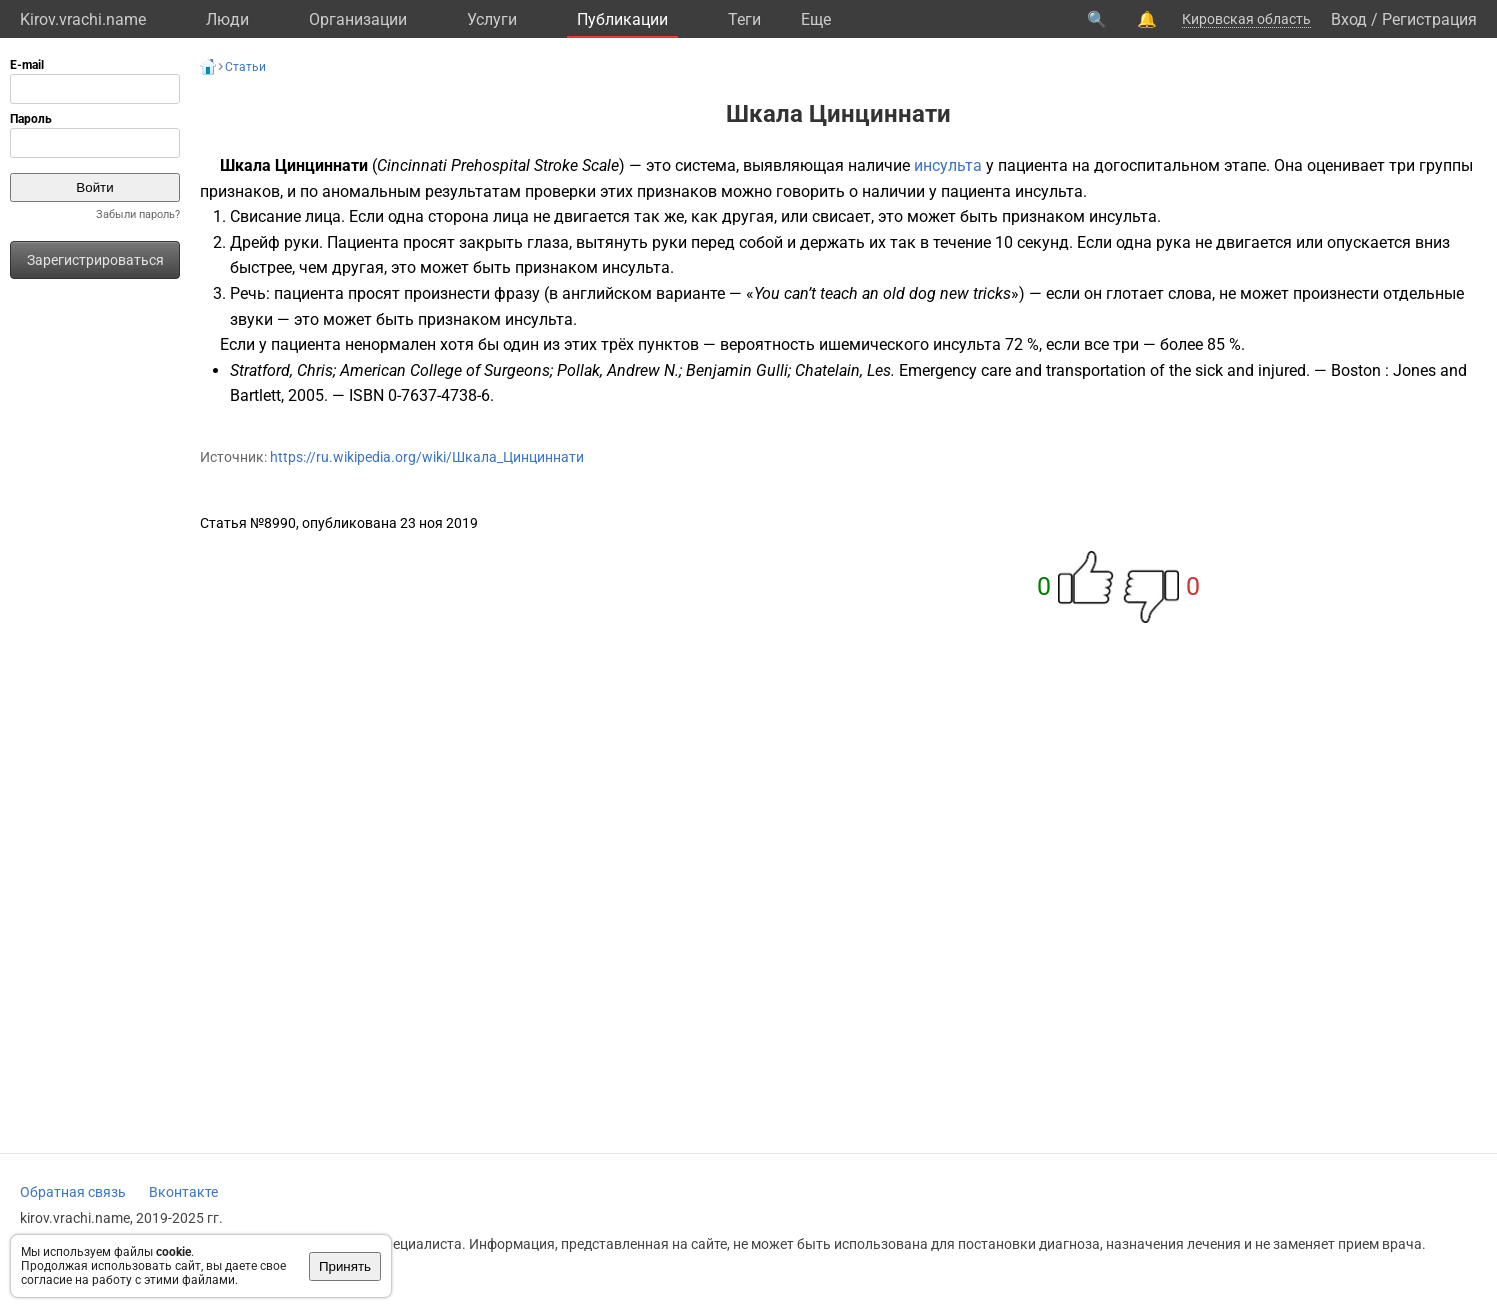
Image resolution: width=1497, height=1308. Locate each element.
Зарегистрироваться (95, 260)
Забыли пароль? (138, 214)
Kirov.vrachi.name (83, 19)
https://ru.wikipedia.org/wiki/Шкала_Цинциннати (427, 457)
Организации (358, 19)
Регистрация (1429, 19)
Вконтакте (183, 1192)
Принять (345, 1266)
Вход (1349, 19)
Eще (816, 19)
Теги (744, 19)
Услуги (492, 19)
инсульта (948, 165)
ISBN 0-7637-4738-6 (419, 395)
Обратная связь (73, 1192)
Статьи (245, 67)
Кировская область (1246, 19)
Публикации (622, 19)
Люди (227, 19)
